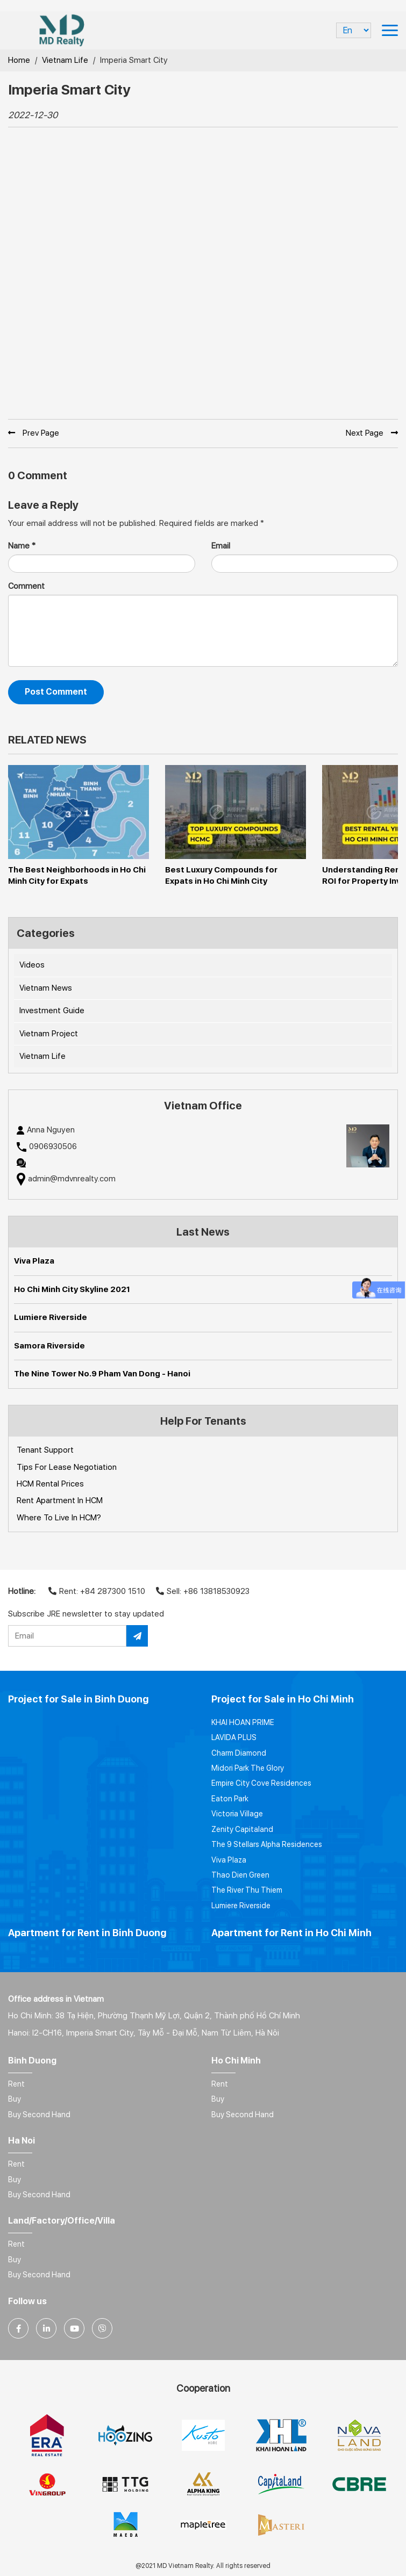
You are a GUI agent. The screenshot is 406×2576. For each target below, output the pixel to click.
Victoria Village (237, 1813)
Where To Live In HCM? (59, 1517)
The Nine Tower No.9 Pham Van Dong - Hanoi (102, 1374)
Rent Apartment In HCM (60, 1500)
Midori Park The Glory (247, 1768)
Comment (26, 586)
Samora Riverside (49, 1346)
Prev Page (33, 433)
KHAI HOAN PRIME (242, 1722)
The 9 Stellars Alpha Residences (266, 1844)
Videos (32, 965)
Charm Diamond (238, 1753)
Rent (16, 2084)
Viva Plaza (34, 1261)
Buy (14, 2099)
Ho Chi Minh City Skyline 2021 (72, 1289)
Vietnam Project (48, 1033)
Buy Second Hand (39, 2114)
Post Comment (56, 692)
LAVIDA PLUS (234, 1737)
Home (19, 60)
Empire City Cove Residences (261, 1783)
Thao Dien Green (240, 1875)
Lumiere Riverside (50, 1317)
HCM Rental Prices (50, 1484)
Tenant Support (45, 1450)
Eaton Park (229, 1798)
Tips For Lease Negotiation (67, 1467)
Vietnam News (45, 988)
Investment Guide (51, 1010)
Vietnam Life (65, 60)
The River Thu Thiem (246, 1890)
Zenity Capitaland (242, 1829)
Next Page (372, 433)
